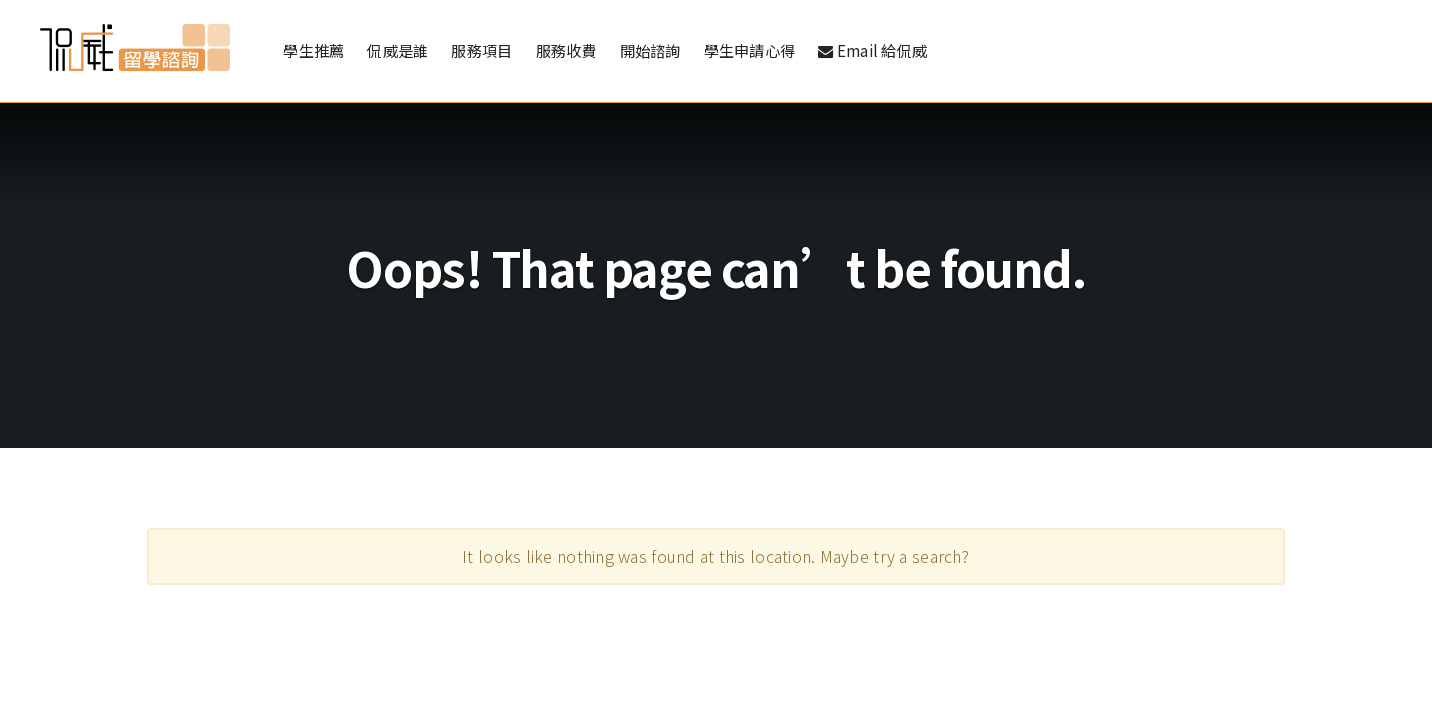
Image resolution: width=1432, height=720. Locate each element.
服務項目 (481, 52)
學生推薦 (313, 52)
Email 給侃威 (872, 52)
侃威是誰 (397, 52)
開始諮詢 (650, 52)
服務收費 (566, 52)
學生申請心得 (749, 52)
